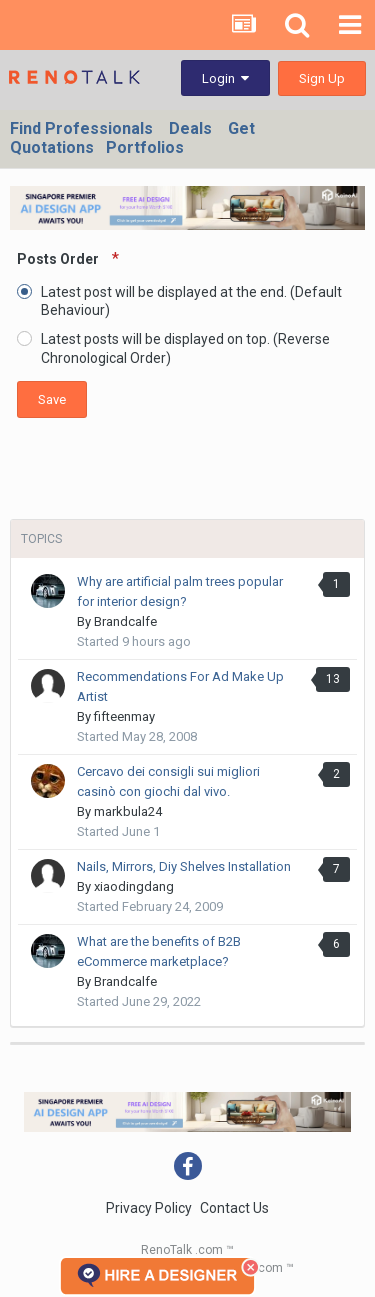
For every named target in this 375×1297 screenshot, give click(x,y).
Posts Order (59, 259)
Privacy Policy (149, 1208)
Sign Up (322, 78)
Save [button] (52, 399)
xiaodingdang (134, 886)
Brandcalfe (125, 621)
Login (225, 78)
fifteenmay (124, 716)
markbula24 (128, 811)
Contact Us (234, 1208)
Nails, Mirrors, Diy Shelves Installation (184, 866)
